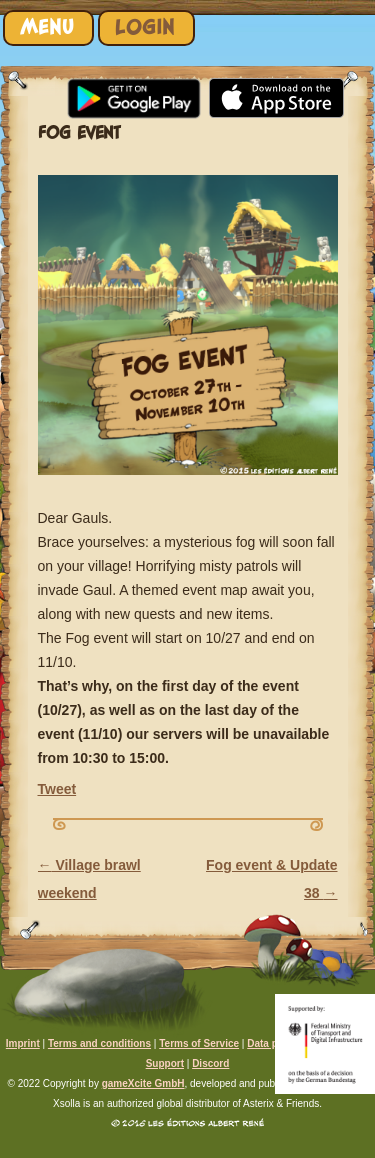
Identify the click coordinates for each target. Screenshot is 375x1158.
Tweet (57, 789)
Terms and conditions (99, 1043)
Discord (210, 1063)
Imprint (23, 1043)
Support (165, 1063)
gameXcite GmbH (143, 1083)
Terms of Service (199, 1043)
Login (145, 27)
